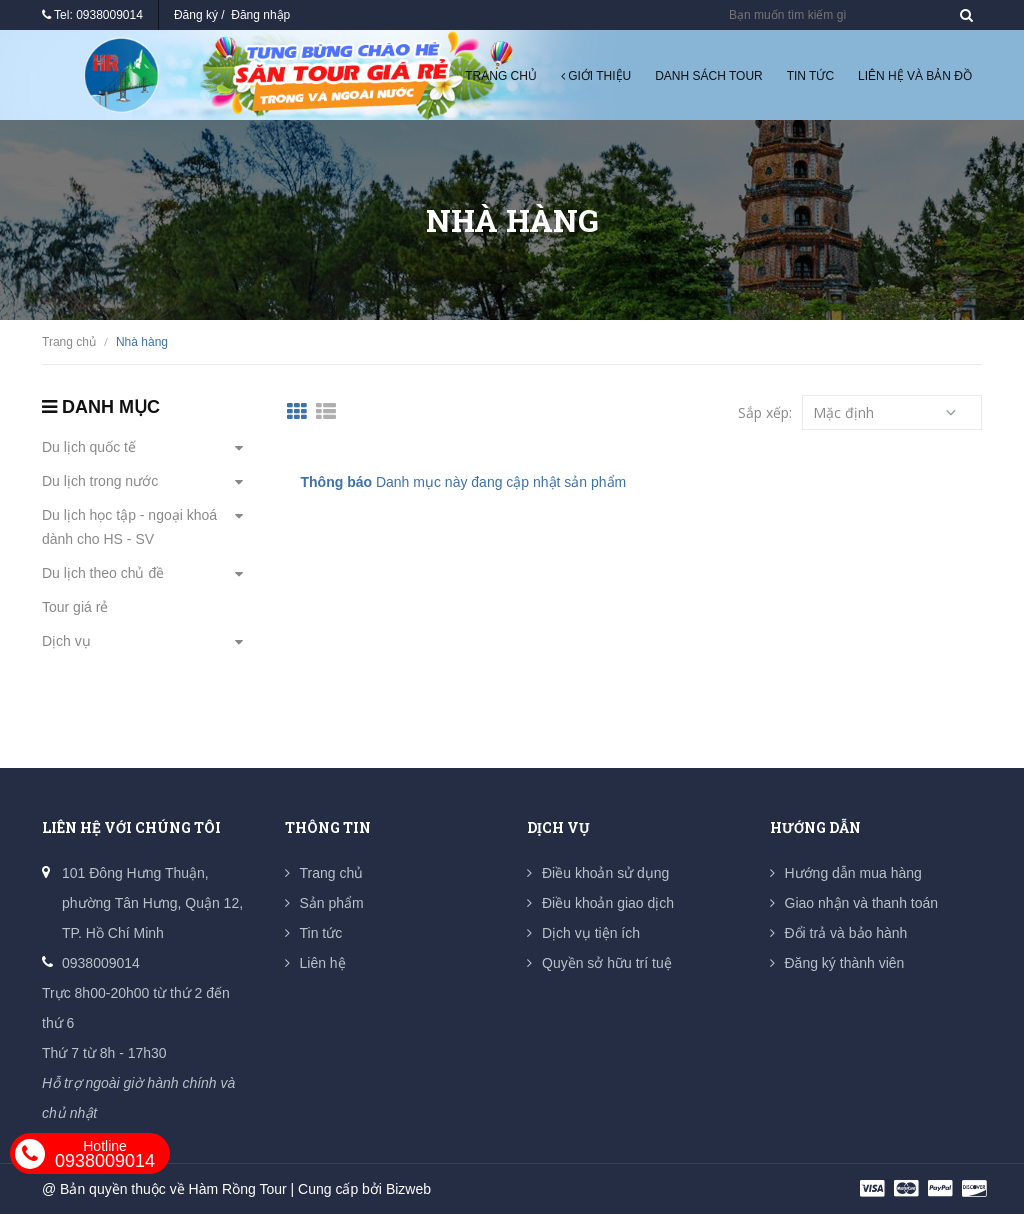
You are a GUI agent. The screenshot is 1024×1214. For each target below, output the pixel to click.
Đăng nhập (260, 15)
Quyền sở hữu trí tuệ (607, 963)
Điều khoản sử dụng (605, 873)
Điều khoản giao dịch (608, 903)
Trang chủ (501, 76)
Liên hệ (323, 963)
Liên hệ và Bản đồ (915, 76)
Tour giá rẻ (75, 607)
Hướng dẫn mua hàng (853, 873)
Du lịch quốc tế (89, 447)
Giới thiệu (596, 76)
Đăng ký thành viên (845, 963)
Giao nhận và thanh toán (862, 903)
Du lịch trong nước (100, 481)
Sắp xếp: (765, 412)
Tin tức (810, 76)
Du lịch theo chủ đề (103, 573)
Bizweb (408, 1189)
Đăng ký (196, 15)
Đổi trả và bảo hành (846, 933)
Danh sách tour (709, 76)
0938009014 (109, 15)
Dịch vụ (66, 641)
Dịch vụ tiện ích (591, 933)
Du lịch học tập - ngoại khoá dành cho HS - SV (129, 527)
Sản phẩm (332, 903)
